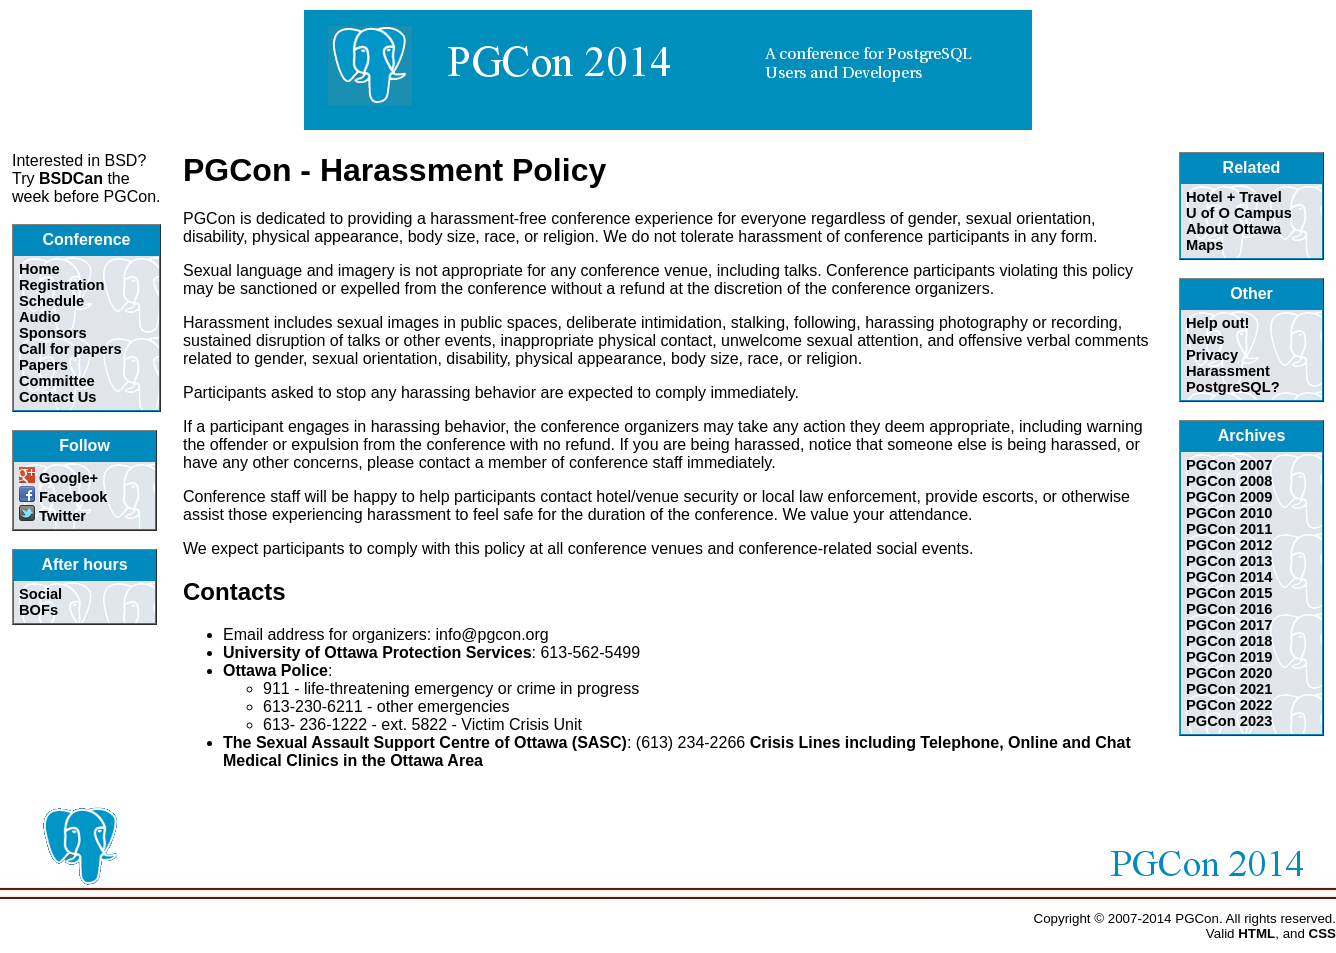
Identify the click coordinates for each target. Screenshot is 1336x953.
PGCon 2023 (1229, 721)
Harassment (1228, 371)
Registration (62, 285)
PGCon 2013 (1229, 561)
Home (39, 269)
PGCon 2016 (1229, 609)
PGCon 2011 (1229, 529)
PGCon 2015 (1229, 593)
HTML (1256, 933)
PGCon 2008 (1229, 481)
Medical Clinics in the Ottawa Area (353, 760)
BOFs (38, 610)
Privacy (1212, 355)
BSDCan (71, 178)
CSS (1322, 933)
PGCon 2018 (1229, 641)
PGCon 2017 (1229, 625)
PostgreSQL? (1233, 387)
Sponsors (53, 333)
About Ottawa (1233, 229)
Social (40, 594)
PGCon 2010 (1229, 513)
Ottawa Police (275, 670)
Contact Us (57, 397)
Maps (1204, 245)
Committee (57, 381)
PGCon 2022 (1229, 705)
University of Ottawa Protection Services (377, 652)
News (1205, 339)
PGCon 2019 (1229, 657)
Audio (40, 317)
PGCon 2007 (1229, 465)
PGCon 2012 (1229, 545)
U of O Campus (1239, 213)
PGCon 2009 (1229, 497)
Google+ (58, 478)
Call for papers (70, 349)
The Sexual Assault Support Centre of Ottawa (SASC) (425, 742)
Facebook (63, 497)
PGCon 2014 (1229, 577)
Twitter (52, 516)
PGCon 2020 (1229, 673)
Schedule (51, 301)
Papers (43, 365)
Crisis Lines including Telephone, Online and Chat (940, 742)
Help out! (1218, 323)
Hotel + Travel (1234, 197)
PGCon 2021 (1229, 689)
